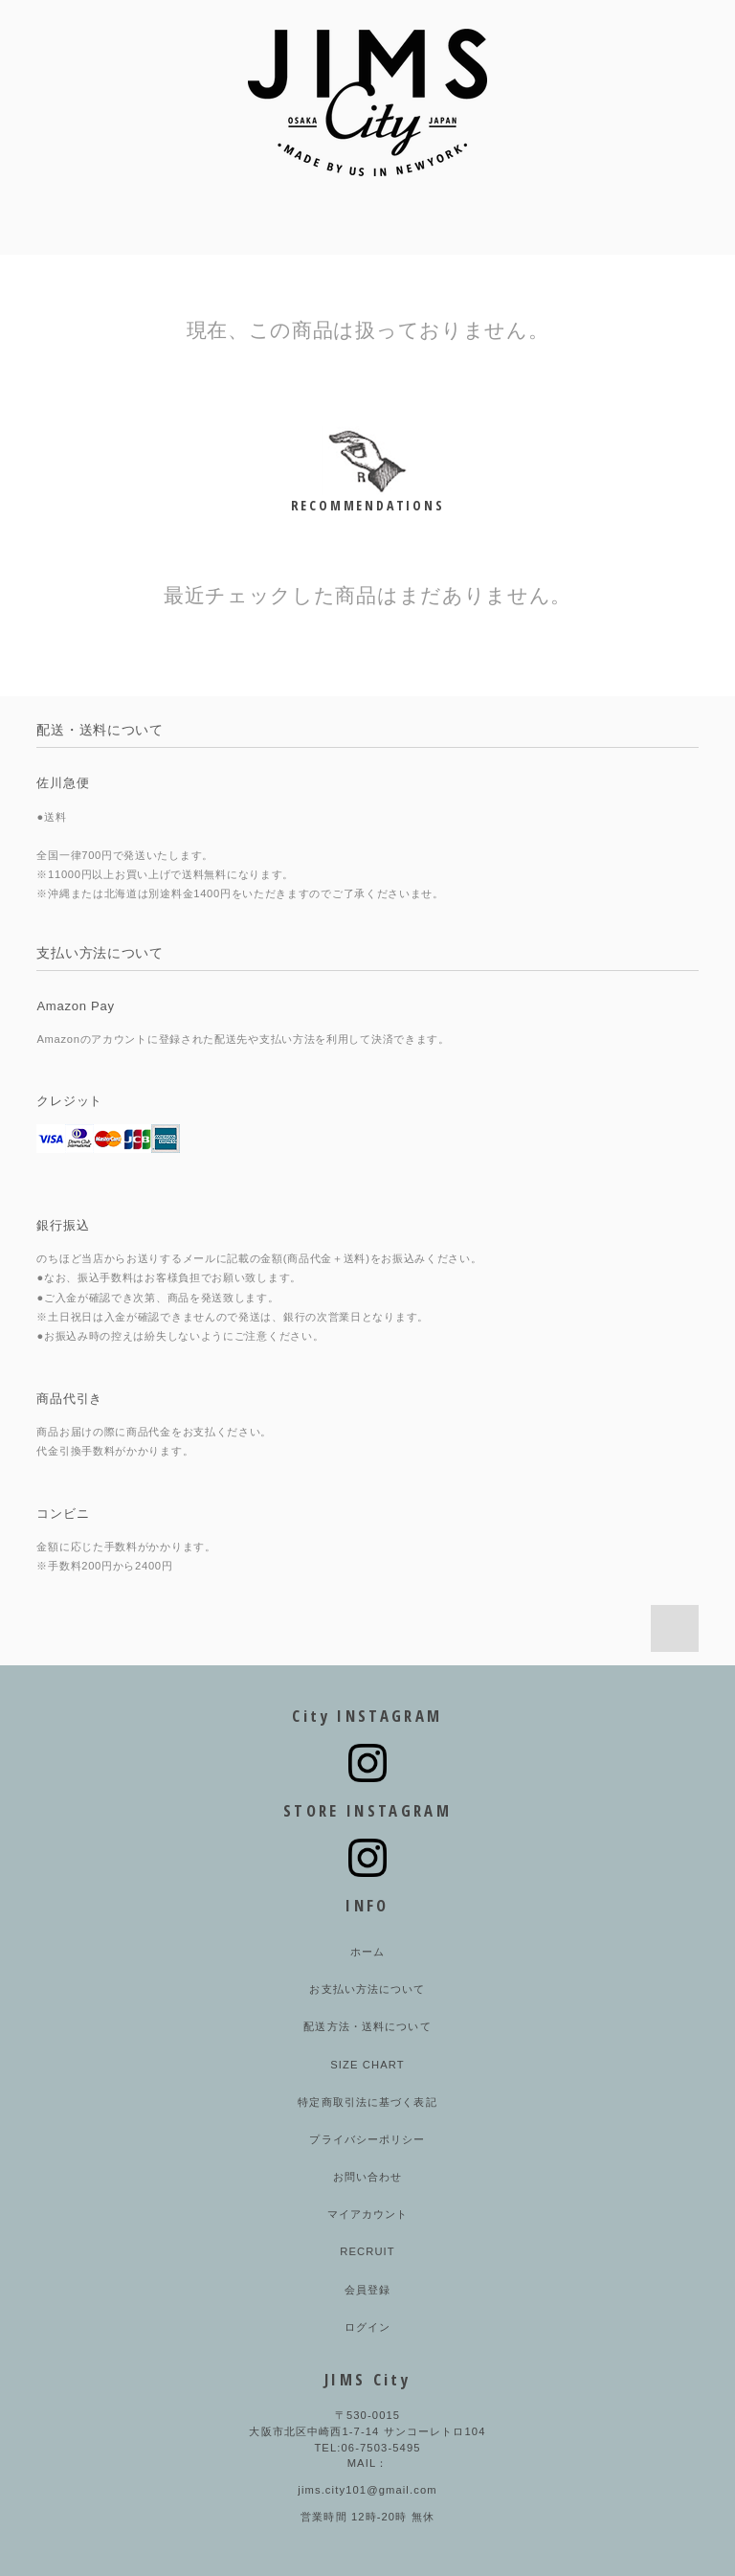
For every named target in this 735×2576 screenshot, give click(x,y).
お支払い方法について (367, 1989)
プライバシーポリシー (367, 2139)
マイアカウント (368, 2214)
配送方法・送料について (367, 2026)
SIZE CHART (367, 2064)
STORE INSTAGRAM (367, 1810)
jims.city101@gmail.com (367, 2490)
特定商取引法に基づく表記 (367, 2102)
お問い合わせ (368, 2176)
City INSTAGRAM (367, 1716)
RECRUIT (367, 2251)
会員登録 (367, 2289)
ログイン (367, 2327)
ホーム (367, 1951)
